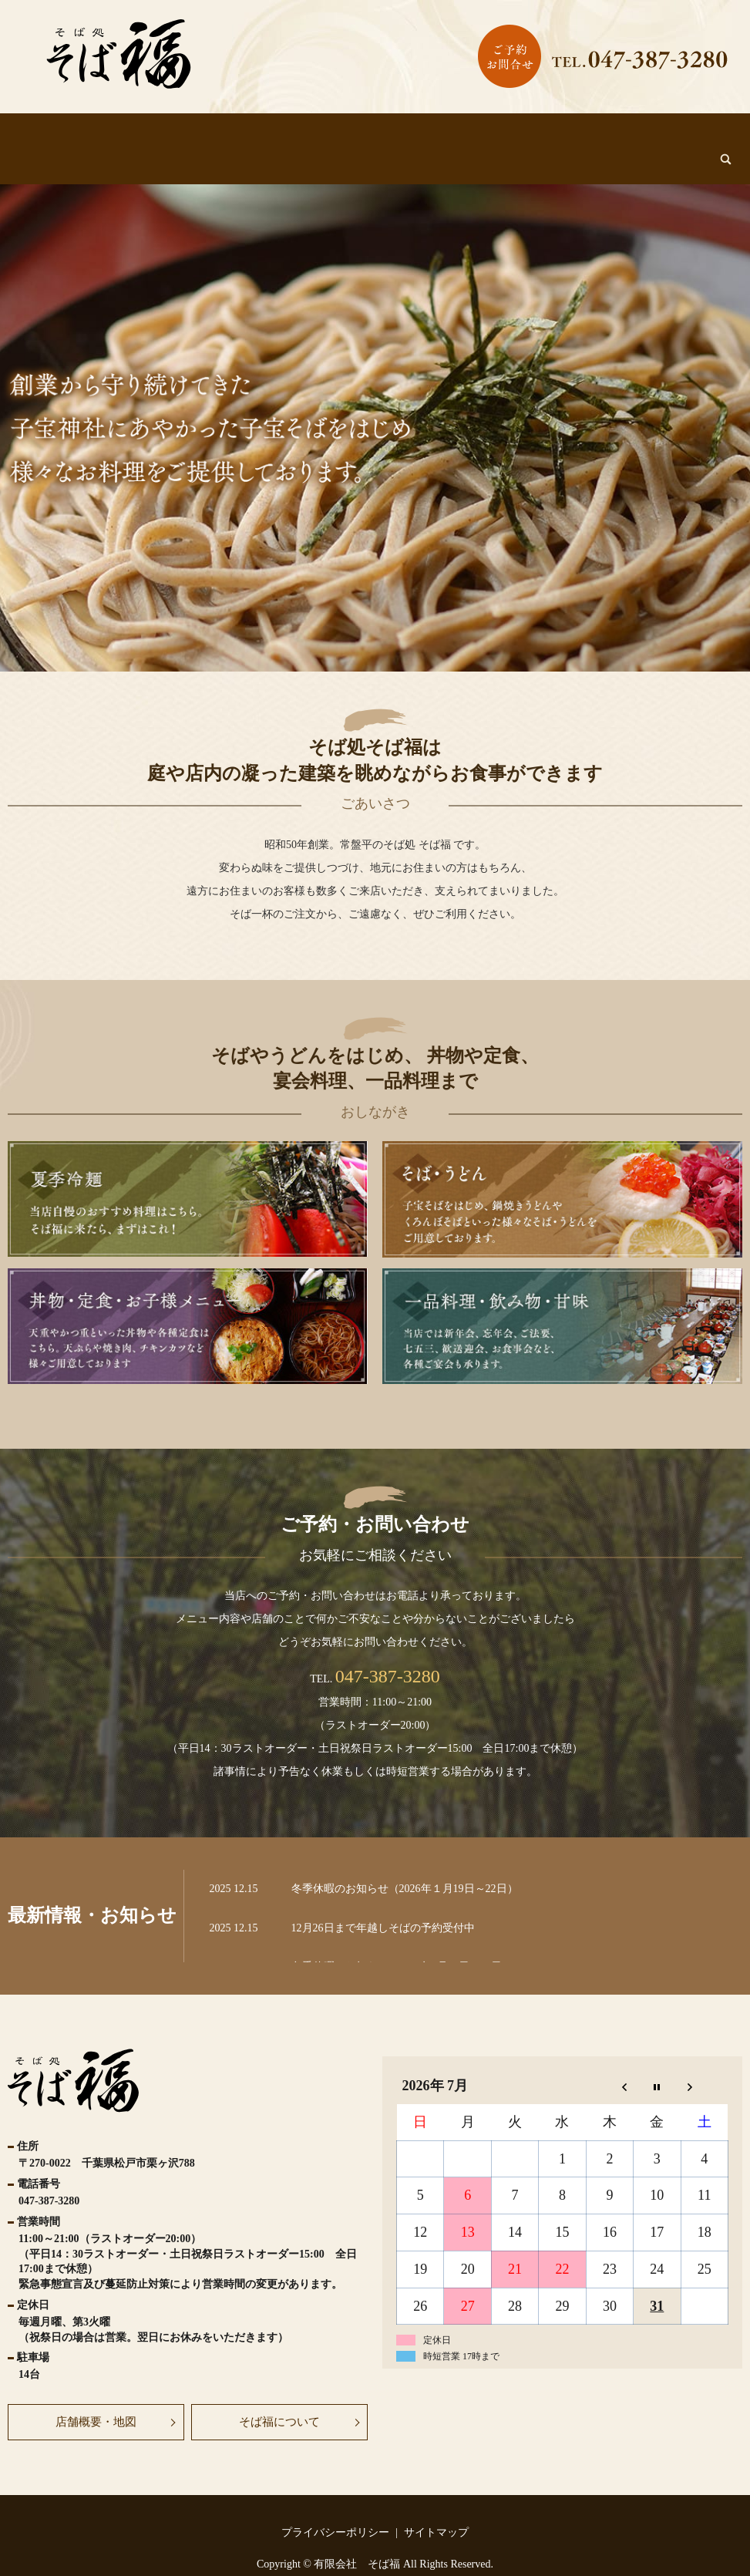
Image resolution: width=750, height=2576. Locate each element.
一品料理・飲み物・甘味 (592, 136)
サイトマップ (436, 2504)
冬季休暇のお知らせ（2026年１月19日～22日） (404, 1860)
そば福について (144, 136)
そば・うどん (309, 136)
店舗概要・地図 (95, 2393)
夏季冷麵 (229, 136)
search (689, 131)
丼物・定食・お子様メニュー (438, 136)
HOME (64, 136)
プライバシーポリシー (335, 2504)
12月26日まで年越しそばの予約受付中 (383, 1898)
